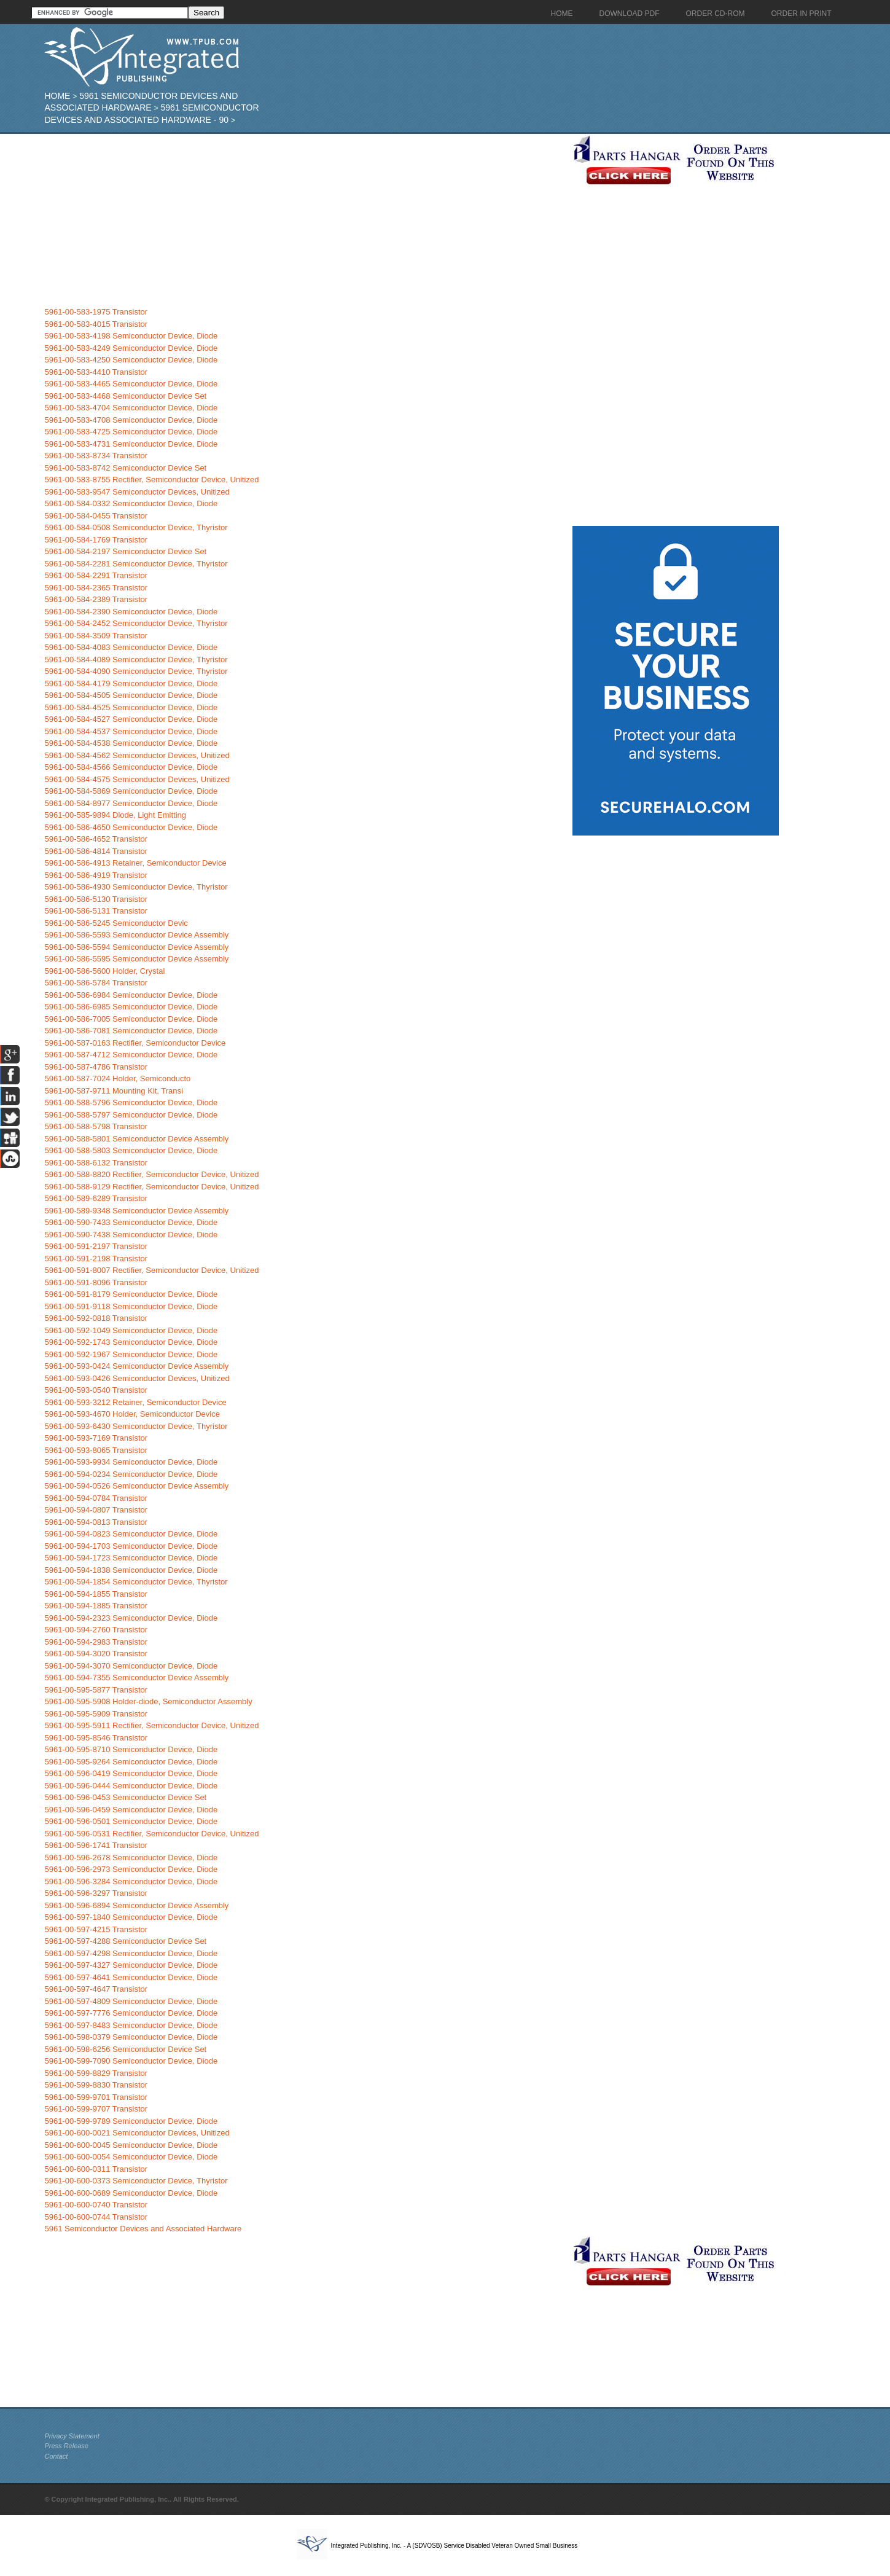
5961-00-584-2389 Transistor (95, 599)
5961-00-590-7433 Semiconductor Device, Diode (130, 1222)
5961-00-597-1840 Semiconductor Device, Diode (130, 1917)
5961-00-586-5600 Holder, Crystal (104, 971)
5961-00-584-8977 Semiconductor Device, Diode (130, 803)
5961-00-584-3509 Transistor (95, 635)
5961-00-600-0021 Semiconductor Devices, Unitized (136, 2132)
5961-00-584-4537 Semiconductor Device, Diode (130, 731)
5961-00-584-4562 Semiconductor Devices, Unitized (136, 755)
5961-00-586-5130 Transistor (95, 899)
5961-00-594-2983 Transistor (95, 1641)
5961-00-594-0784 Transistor (95, 1498)
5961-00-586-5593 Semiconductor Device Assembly (136, 934)
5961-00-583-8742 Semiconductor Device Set (125, 467)
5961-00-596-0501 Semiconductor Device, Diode (130, 1821)
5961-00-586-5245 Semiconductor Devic (115, 923)
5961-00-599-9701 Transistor (95, 2097)
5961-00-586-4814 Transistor (95, 851)
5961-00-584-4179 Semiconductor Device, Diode (130, 683)
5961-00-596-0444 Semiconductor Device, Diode (130, 1785)
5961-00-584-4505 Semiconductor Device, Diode (130, 695)
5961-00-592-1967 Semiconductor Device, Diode (130, 1354)
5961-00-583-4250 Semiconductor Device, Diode (130, 359)
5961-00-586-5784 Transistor (95, 982)
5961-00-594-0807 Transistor (95, 1509)
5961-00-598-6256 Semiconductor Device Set (125, 2049)
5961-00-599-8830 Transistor (95, 2084)
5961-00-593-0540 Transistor (95, 1390)
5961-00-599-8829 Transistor (95, 2073)
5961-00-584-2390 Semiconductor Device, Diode (130, 611)
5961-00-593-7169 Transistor (95, 1438)
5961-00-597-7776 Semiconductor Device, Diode (130, 2013)
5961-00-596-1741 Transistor (95, 1845)
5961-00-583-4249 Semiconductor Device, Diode (130, 348)
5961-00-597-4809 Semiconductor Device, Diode (130, 2001)
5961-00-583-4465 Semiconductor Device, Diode (130, 383)
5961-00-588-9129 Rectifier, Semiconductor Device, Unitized (151, 1186)
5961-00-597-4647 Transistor (95, 1989)
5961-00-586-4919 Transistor (95, 875)
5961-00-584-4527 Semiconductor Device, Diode (130, 719)
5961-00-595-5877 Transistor (95, 1689)
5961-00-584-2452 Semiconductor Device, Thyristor (135, 623)
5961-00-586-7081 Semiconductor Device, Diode (130, 1030)
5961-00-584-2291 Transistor (95, 575)
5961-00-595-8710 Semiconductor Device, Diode (130, 1749)
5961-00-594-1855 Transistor (95, 1594)
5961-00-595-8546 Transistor (95, 1737)
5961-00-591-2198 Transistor (95, 1258)
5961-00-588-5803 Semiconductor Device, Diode (130, 1150)
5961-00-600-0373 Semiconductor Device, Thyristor (135, 2180)
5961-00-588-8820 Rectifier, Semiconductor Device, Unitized (151, 1174)
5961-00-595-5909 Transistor (95, 1713)
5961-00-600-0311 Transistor (95, 2169)
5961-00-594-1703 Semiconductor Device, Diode (130, 1546)
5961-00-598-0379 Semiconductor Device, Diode (130, 2037)
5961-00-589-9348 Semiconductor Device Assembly (136, 1210)
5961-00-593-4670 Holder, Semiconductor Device (131, 1414)
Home (57, 96)
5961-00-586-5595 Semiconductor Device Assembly (136, 958)
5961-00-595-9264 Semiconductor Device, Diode (130, 1761)
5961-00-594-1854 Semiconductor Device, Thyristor (135, 1581)
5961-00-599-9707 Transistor (95, 2108)
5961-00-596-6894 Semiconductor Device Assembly (136, 1905)
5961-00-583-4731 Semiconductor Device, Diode (130, 443)
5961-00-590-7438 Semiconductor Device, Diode (130, 1234)
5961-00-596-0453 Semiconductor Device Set (125, 1797)
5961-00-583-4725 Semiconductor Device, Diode (130, 431)
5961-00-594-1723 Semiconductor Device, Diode (130, 1557)
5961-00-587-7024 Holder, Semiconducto (117, 1078)
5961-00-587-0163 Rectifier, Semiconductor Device (134, 1042)
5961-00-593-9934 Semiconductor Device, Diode (130, 1461)
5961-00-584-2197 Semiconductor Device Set (125, 551)
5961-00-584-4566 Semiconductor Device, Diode (130, 767)
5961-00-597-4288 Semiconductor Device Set (125, 1941)
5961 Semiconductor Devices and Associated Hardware (142, 2228)
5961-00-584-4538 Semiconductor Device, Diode (130, 743)
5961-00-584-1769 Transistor (95, 539)
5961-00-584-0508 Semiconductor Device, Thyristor (135, 527)
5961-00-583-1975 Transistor (95, 311)
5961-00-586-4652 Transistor (95, 839)
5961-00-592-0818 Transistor (95, 1318)
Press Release (66, 2445)
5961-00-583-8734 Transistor (95, 455)
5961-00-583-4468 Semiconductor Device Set (125, 396)
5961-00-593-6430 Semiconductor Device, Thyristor (135, 1426)
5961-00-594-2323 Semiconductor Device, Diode (130, 1618)
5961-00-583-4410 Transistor (95, 372)
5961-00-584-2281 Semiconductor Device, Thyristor (135, 563)
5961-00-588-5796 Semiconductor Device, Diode (130, 1102)
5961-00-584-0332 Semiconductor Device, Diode (130, 503)
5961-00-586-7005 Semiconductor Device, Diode (130, 1019)
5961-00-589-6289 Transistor (95, 1198)
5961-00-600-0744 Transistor (95, 2217)
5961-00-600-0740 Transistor (95, 2204)
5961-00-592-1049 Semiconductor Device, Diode (130, 1330)
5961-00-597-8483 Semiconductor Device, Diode (130, 2025)
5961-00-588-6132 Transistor (95, 1162)
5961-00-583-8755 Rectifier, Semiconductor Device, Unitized (151, 479)
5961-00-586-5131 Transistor (95, 910)
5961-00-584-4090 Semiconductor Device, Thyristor (135, 671)
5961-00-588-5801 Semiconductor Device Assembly (136, 1138)
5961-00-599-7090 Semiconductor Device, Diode (130, 2060)
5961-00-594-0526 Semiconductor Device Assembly (136, 1485)
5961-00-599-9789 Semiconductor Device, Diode (130, 2121)
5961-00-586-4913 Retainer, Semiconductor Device (135, 862)
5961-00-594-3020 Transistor (95, 1653)
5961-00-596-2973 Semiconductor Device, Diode (130, 1869)
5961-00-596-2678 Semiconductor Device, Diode (130, 1857)
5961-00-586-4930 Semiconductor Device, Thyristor (135, 886)
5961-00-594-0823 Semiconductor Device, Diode (130, 1533)
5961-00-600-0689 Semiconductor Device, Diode (130, 2193)
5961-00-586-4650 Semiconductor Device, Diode (130, 827)
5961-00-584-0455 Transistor (95, 515)
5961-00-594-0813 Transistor (95, 1522)
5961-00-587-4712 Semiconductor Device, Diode (130, 1054)
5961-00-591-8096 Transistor (95, 1282)
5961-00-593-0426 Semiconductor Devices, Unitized (136, 1378)
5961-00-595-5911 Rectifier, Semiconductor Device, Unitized (151, 1725)
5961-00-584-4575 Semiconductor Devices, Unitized (136, 779)
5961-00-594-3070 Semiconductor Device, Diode (130, 1665)
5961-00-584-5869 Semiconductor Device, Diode (130, 791)
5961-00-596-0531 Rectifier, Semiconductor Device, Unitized (151, 1833)
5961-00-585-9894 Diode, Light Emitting (115, 815)
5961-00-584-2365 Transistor (95, 587)
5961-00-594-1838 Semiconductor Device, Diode (130, 1570)
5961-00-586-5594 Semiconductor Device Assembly (136, 947)
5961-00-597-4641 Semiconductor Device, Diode (130, 1977)
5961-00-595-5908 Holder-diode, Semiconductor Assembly (148, 1701)
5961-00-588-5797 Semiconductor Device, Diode (130, 1114)
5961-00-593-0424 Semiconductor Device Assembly (136, 1366)
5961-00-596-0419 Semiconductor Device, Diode (130, 1773)
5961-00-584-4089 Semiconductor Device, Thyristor (135, 659)
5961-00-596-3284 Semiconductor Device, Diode (130, 1881)
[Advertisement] (305, 220)
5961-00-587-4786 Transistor (95, 1066)
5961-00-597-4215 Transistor (95, 1929)
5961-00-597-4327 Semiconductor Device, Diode (130, 1965)
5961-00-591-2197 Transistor (95, 1246)
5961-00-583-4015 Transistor (95, 324)
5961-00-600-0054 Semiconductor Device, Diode (130, 2156)
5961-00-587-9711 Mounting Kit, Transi (113, 1090)
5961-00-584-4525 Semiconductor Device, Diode (130, 707)
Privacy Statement (71, 2436)
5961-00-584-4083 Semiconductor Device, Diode (130, 647)
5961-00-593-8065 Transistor (95, 1450)
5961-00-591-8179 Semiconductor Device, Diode (130, 1294)
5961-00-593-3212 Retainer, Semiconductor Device (135, 1402)
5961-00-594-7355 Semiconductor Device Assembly (136, 1677)
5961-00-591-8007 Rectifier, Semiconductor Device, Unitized (151, 1270)
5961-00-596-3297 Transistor (95, 1893)
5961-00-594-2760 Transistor (95, 1629)
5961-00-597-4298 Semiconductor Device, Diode (130, 1953)
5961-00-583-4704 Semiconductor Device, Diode (130, 407)
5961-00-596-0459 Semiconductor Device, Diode (130, 1809)
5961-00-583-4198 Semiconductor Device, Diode (130, 335)
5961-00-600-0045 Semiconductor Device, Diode (130, 2145)
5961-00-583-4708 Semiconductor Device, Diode (130, 420)
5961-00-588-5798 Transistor (95, 1126)
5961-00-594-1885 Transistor (95, 1605)
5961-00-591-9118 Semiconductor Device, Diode (130, 1306)
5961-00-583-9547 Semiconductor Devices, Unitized (136, 491)
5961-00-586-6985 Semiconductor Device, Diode (130, 1006)
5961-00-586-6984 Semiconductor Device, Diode (130, 995)
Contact (56, 2456)
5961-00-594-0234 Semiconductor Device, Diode (130, 1474)
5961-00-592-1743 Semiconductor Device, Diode (130, 1342)
